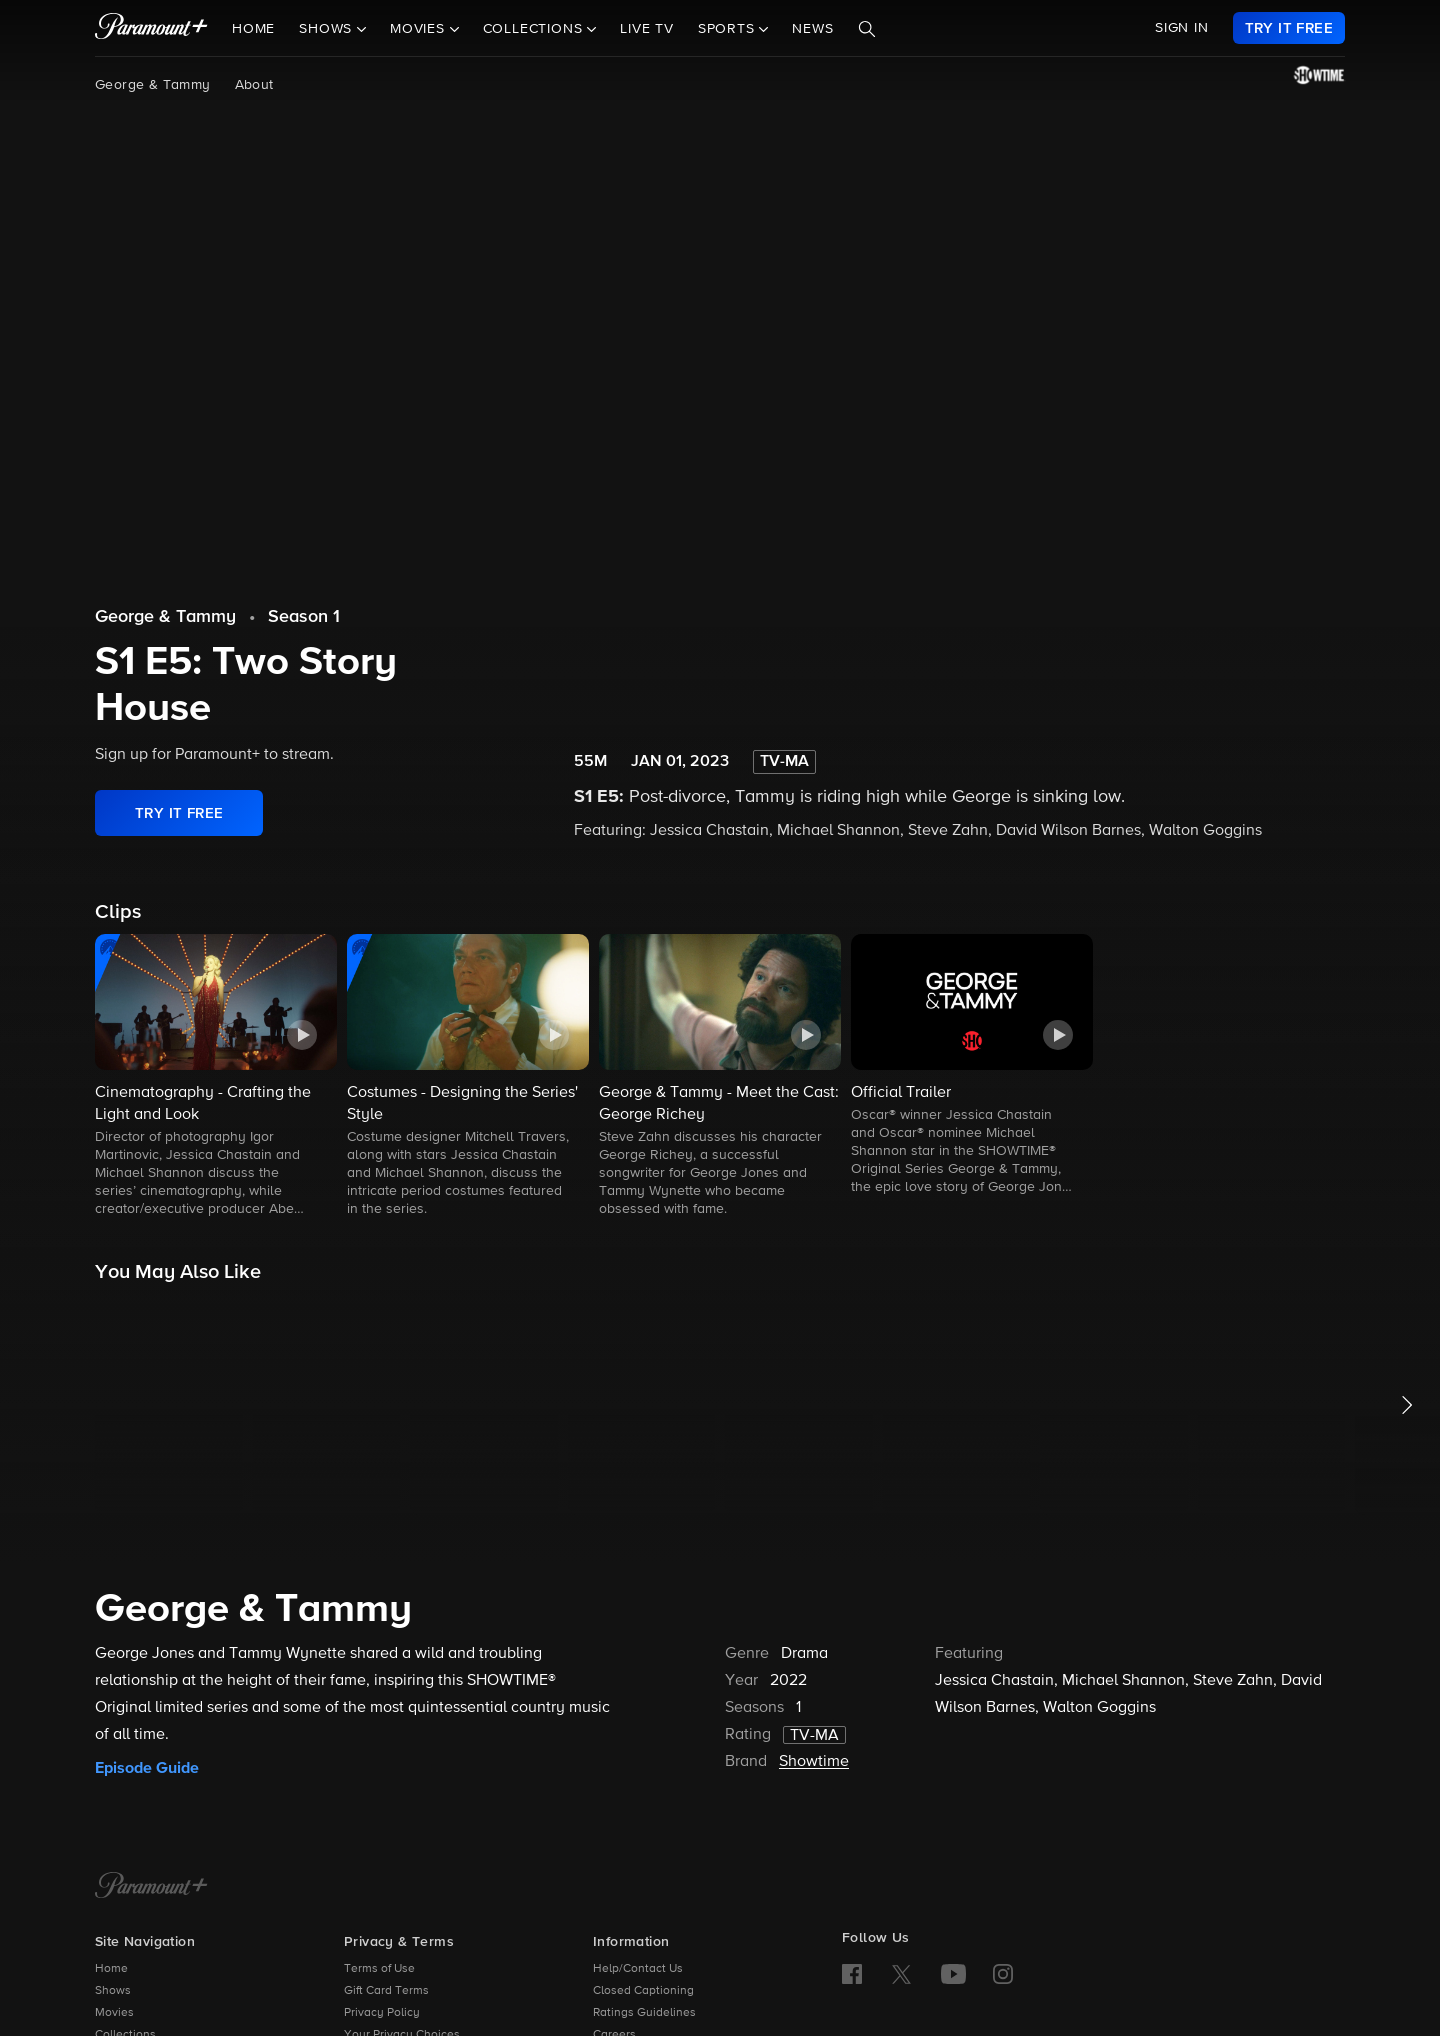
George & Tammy (153, 85)
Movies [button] (420, 29)
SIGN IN (1182, 28)
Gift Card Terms (386, 1991)
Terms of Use (379, 1969)
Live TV (647, 29)
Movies (114, 2013)
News (812, 29)
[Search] (867, 29)
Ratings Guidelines (644, 2013)
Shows (113, 1991)
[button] (216, 1077)
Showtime (814, 1762)
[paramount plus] (151, 28)
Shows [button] (328, 29)
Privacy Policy (382, 2013)
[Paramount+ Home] (151, 1887)
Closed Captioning (643, 1991)
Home (253, 29)
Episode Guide (147, 1768)
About (254, 85)
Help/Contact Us (638, 1969)
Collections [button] (535, 29)
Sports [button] (729, 29)
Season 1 (304, 617)
